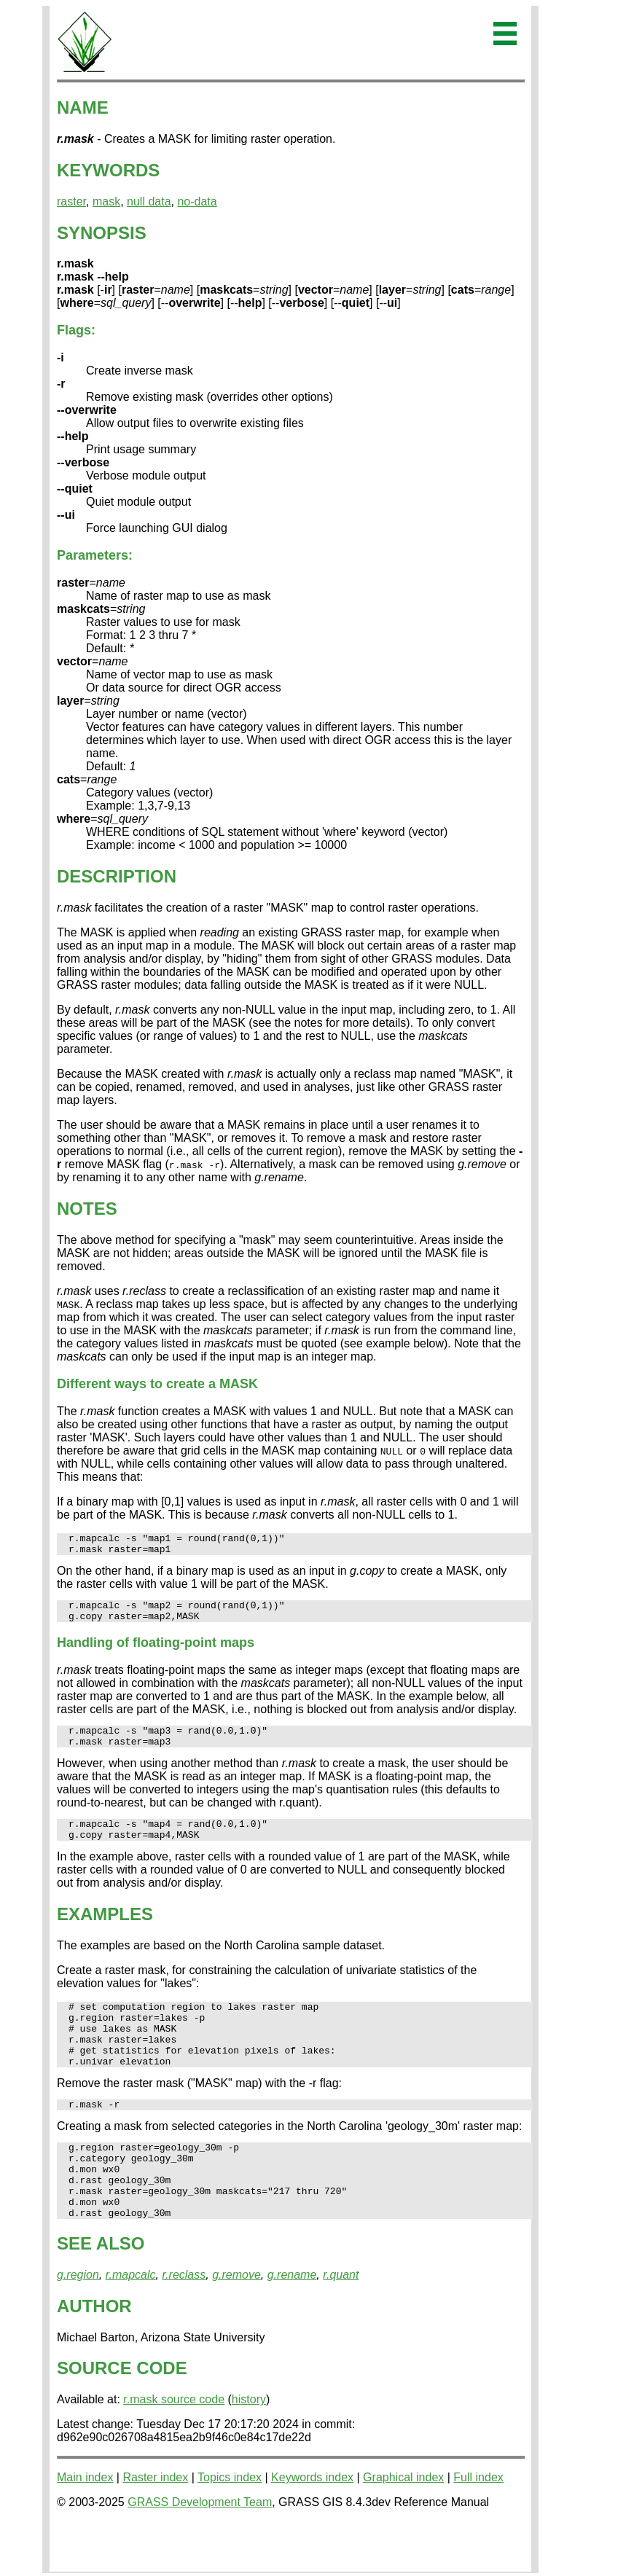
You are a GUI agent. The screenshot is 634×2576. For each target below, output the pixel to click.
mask (106, 201)
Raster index (155, 2525)
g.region (78, 2323)
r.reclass (184, 2323)
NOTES (87, 1208)
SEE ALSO (100, 2291)
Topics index (229, 2525)
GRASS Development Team (200, 2550)
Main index (85, 2525)
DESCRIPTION (116, 876)
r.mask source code (173, 2447)
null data (149, 201)
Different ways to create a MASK (157, 1384)
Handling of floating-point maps (155, 1651)
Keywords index (312, 2525)
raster (71, 201)
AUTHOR (94, 2354)
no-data (196, 201)
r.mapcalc (131, 2323)
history (249, 2447)
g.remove (236, 2323)
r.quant (341, 2323)
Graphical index (403, 2525)
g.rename (292, 2323)
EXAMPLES (105, 1931)
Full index (478, 2525)
